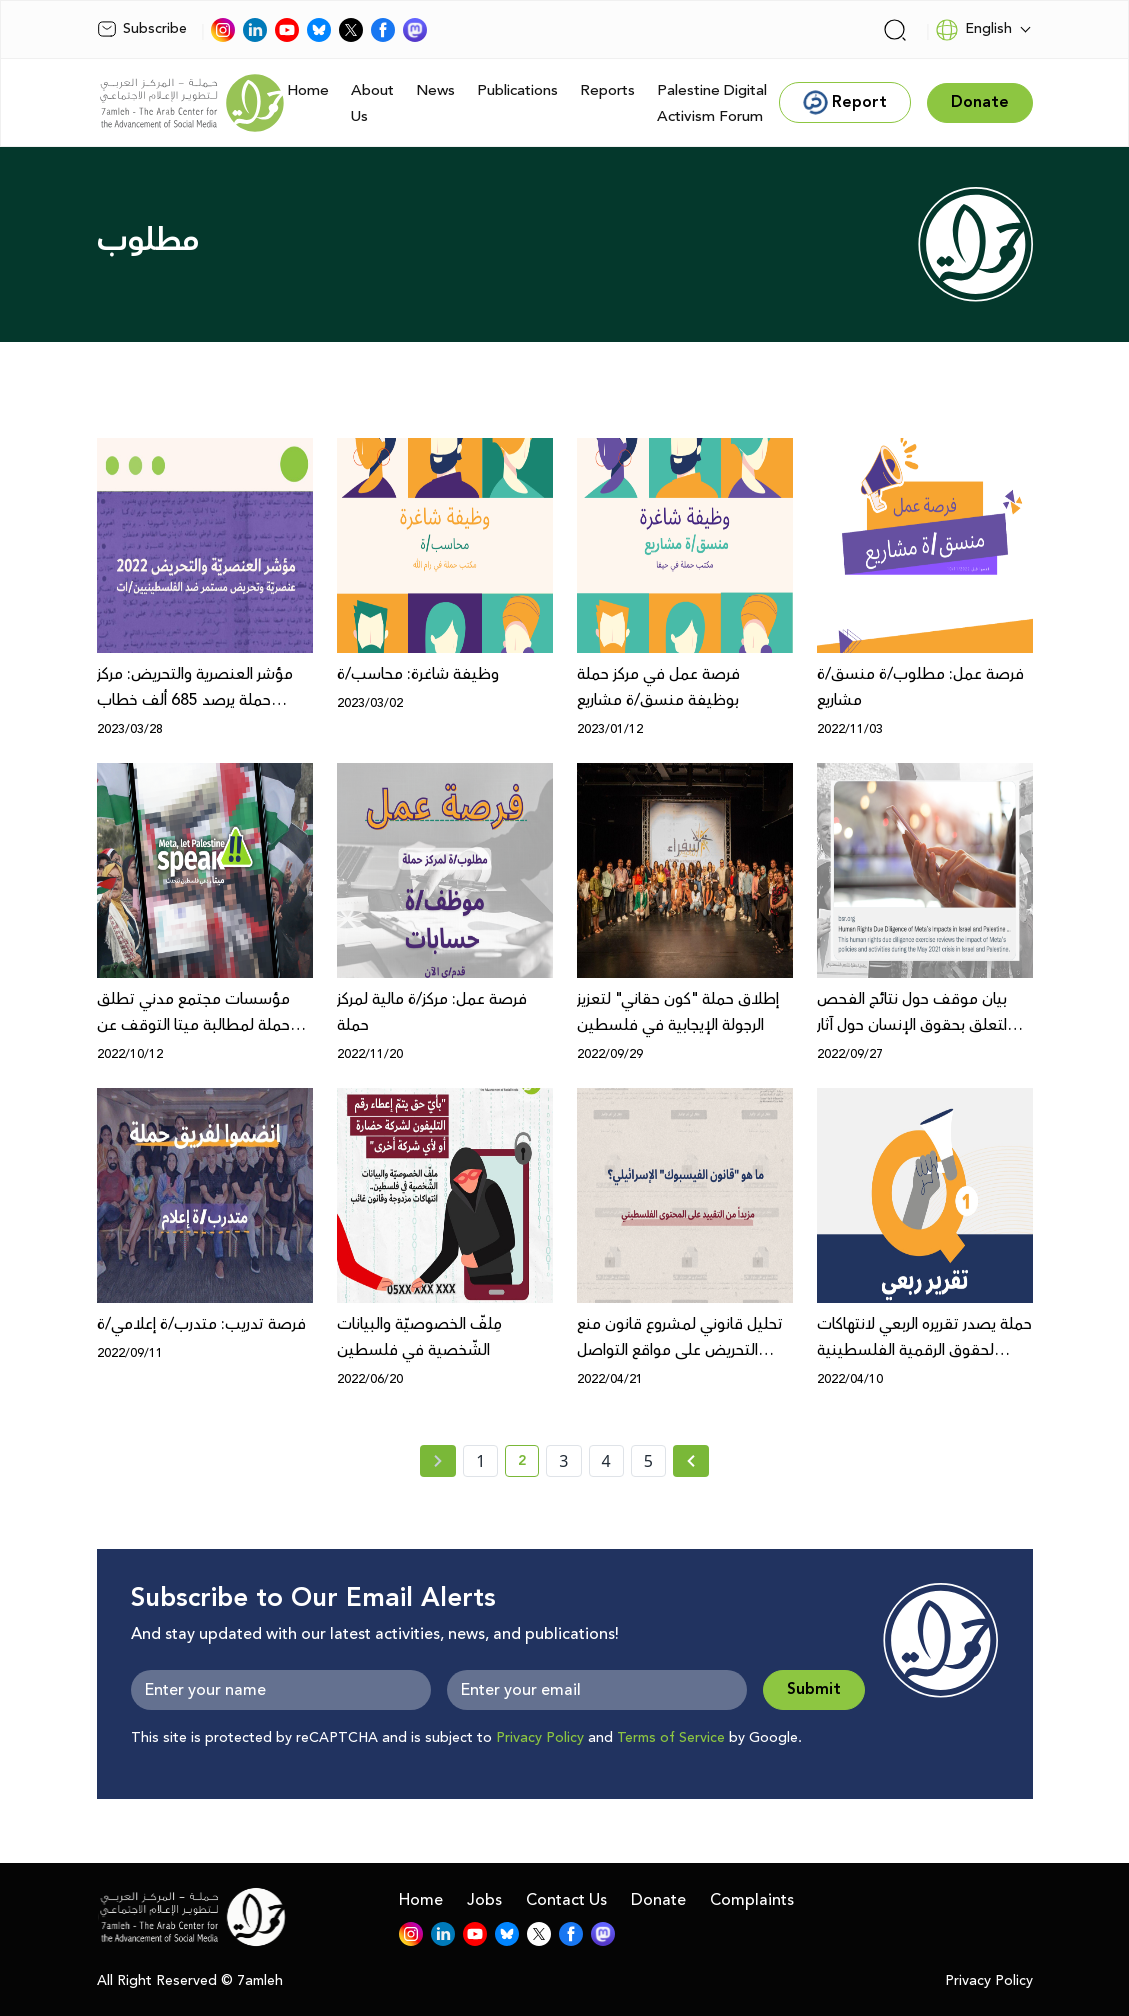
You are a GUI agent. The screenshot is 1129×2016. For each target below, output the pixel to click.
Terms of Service (671, 1738)
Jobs (484, 1900)
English (973, 30)
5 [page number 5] (648, 1461)
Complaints (752, 1900)
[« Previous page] (438, 1461)
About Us (372, 103)
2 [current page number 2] (528, 1464)
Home (308, 90)
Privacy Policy (540, 1738)
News (435, 90)
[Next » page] (691, 1461)
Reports (607, 90)
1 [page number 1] (480, 1461)
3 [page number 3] (563, 1461)
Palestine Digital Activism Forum (712, 103)
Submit (814, 1689)
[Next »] (691, 1461)
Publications (517, 90)
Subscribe (142, 29)
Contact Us (566, 1900)
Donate (658, 1900)
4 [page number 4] (606, 1461)
